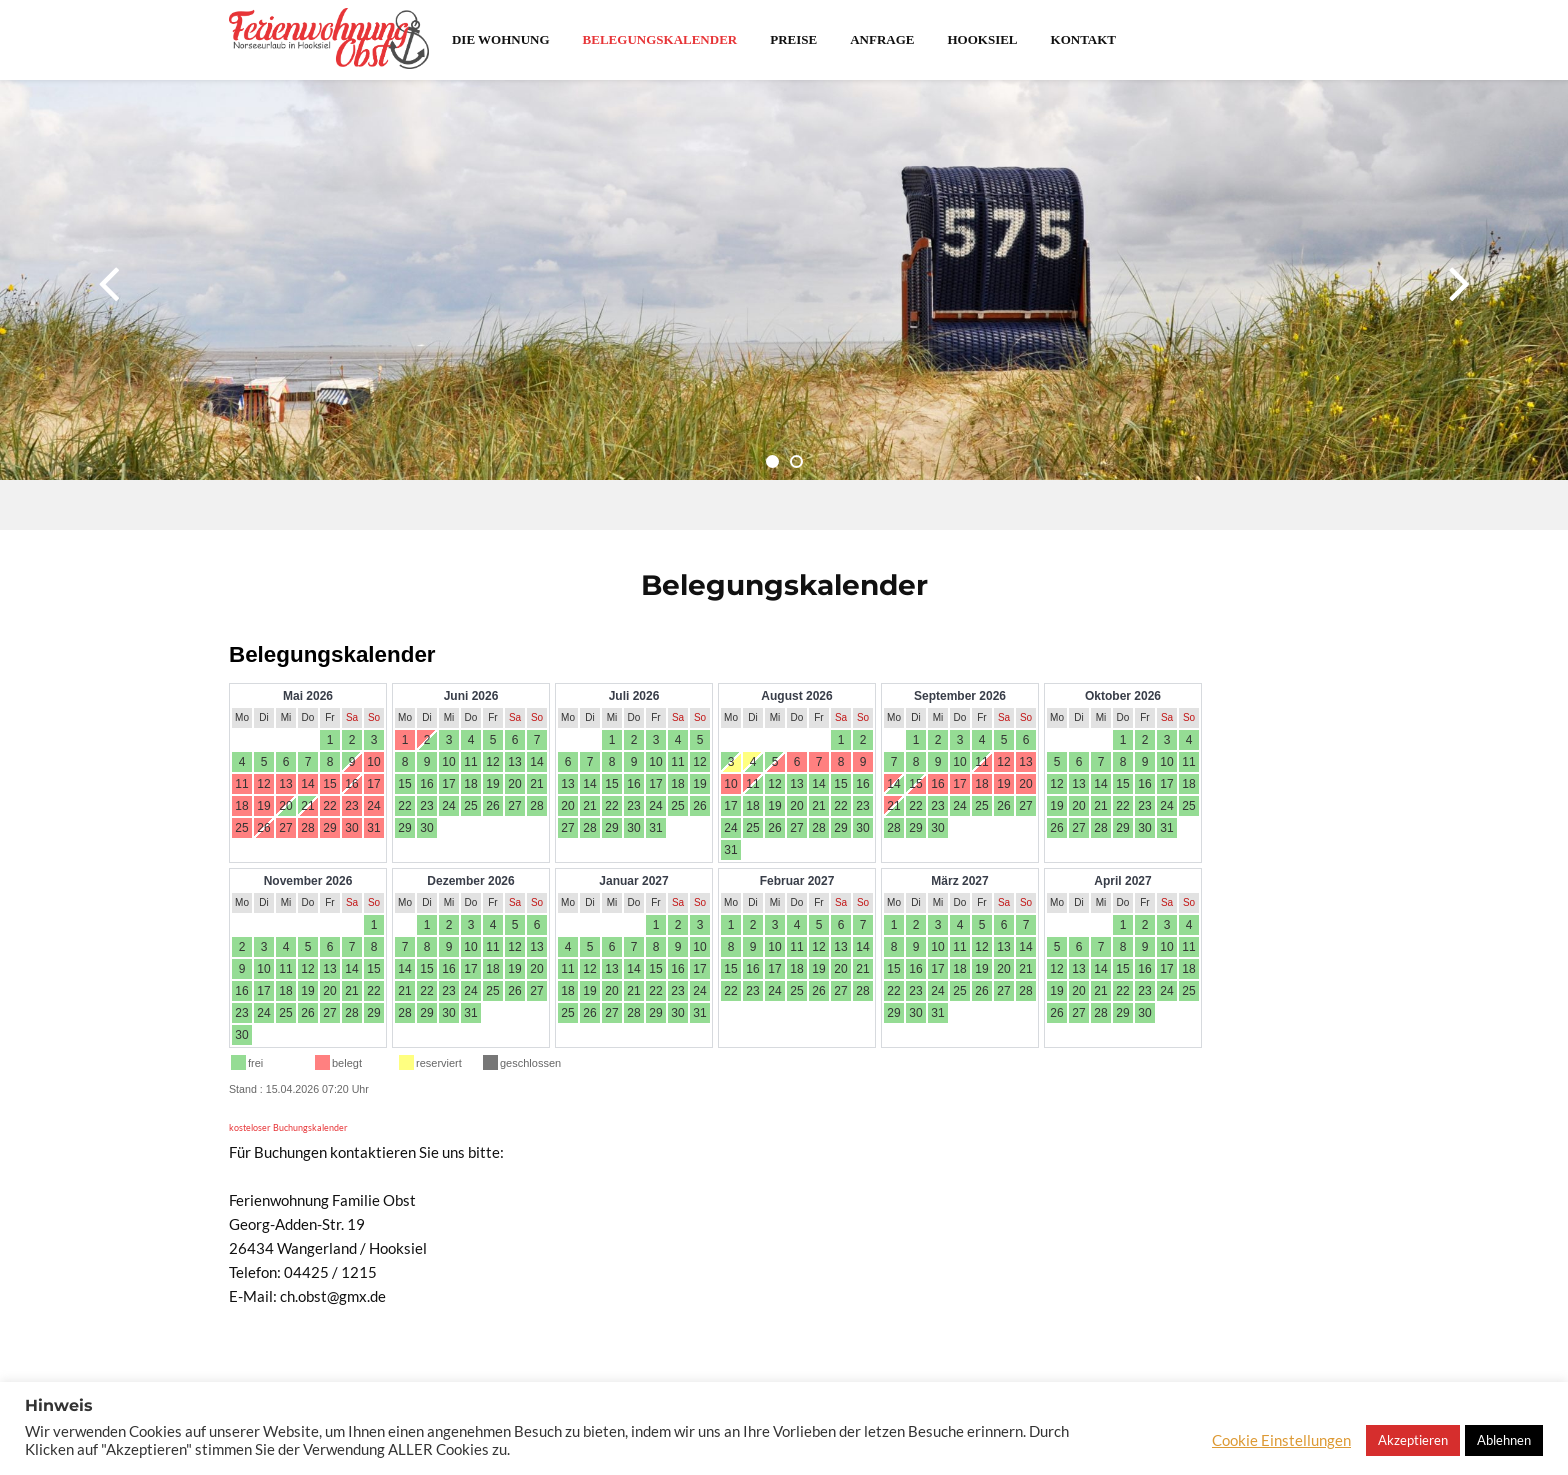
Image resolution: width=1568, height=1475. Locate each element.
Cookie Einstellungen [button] (1281, 1440)
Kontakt (1084, 39)
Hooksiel (982, 39)
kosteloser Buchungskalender (288, 1127)
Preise (793, 39)
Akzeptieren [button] (1413, 1440)
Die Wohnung (501, 39)
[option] (784, 305)
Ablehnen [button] (1504, 1440)
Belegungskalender (660, 39)
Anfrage (882, 39)
